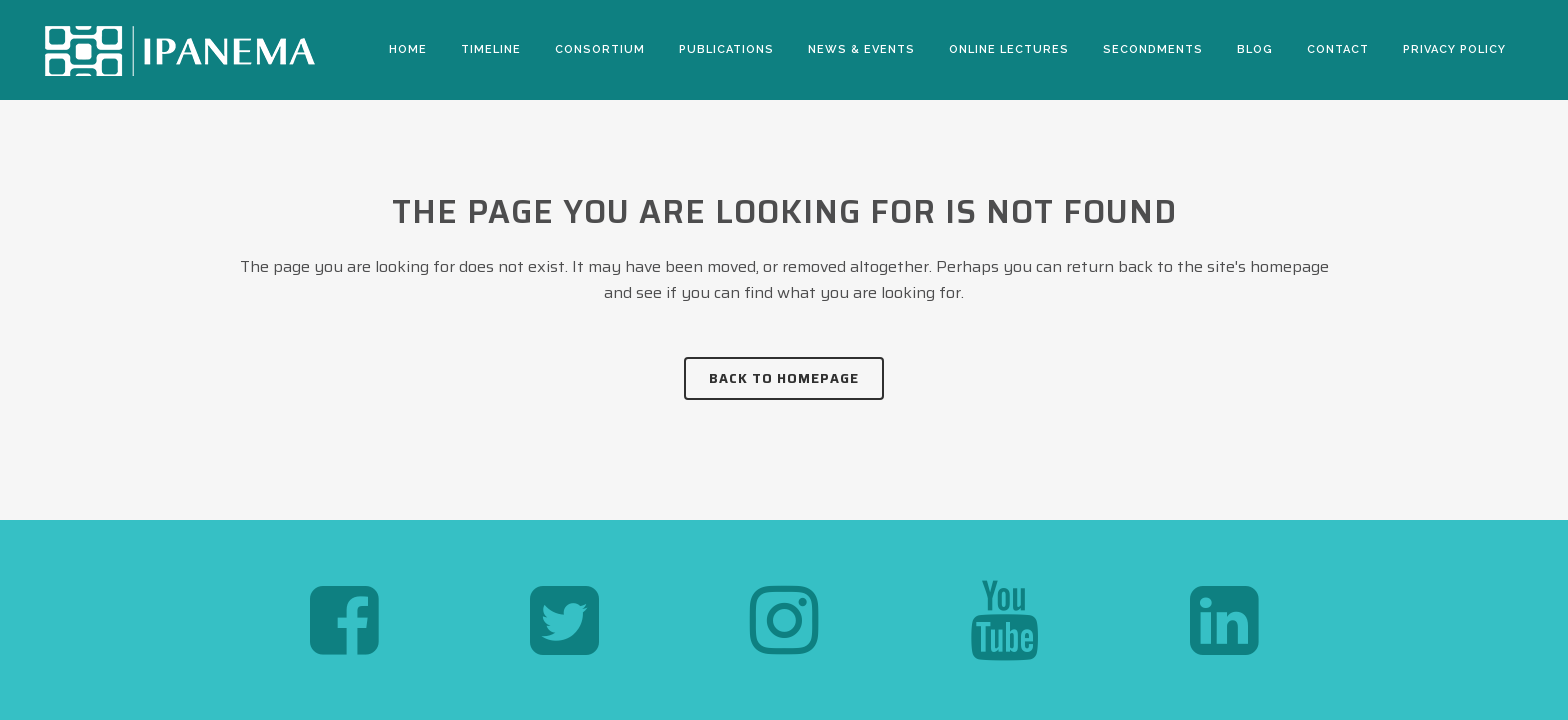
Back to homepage (784, 378)
